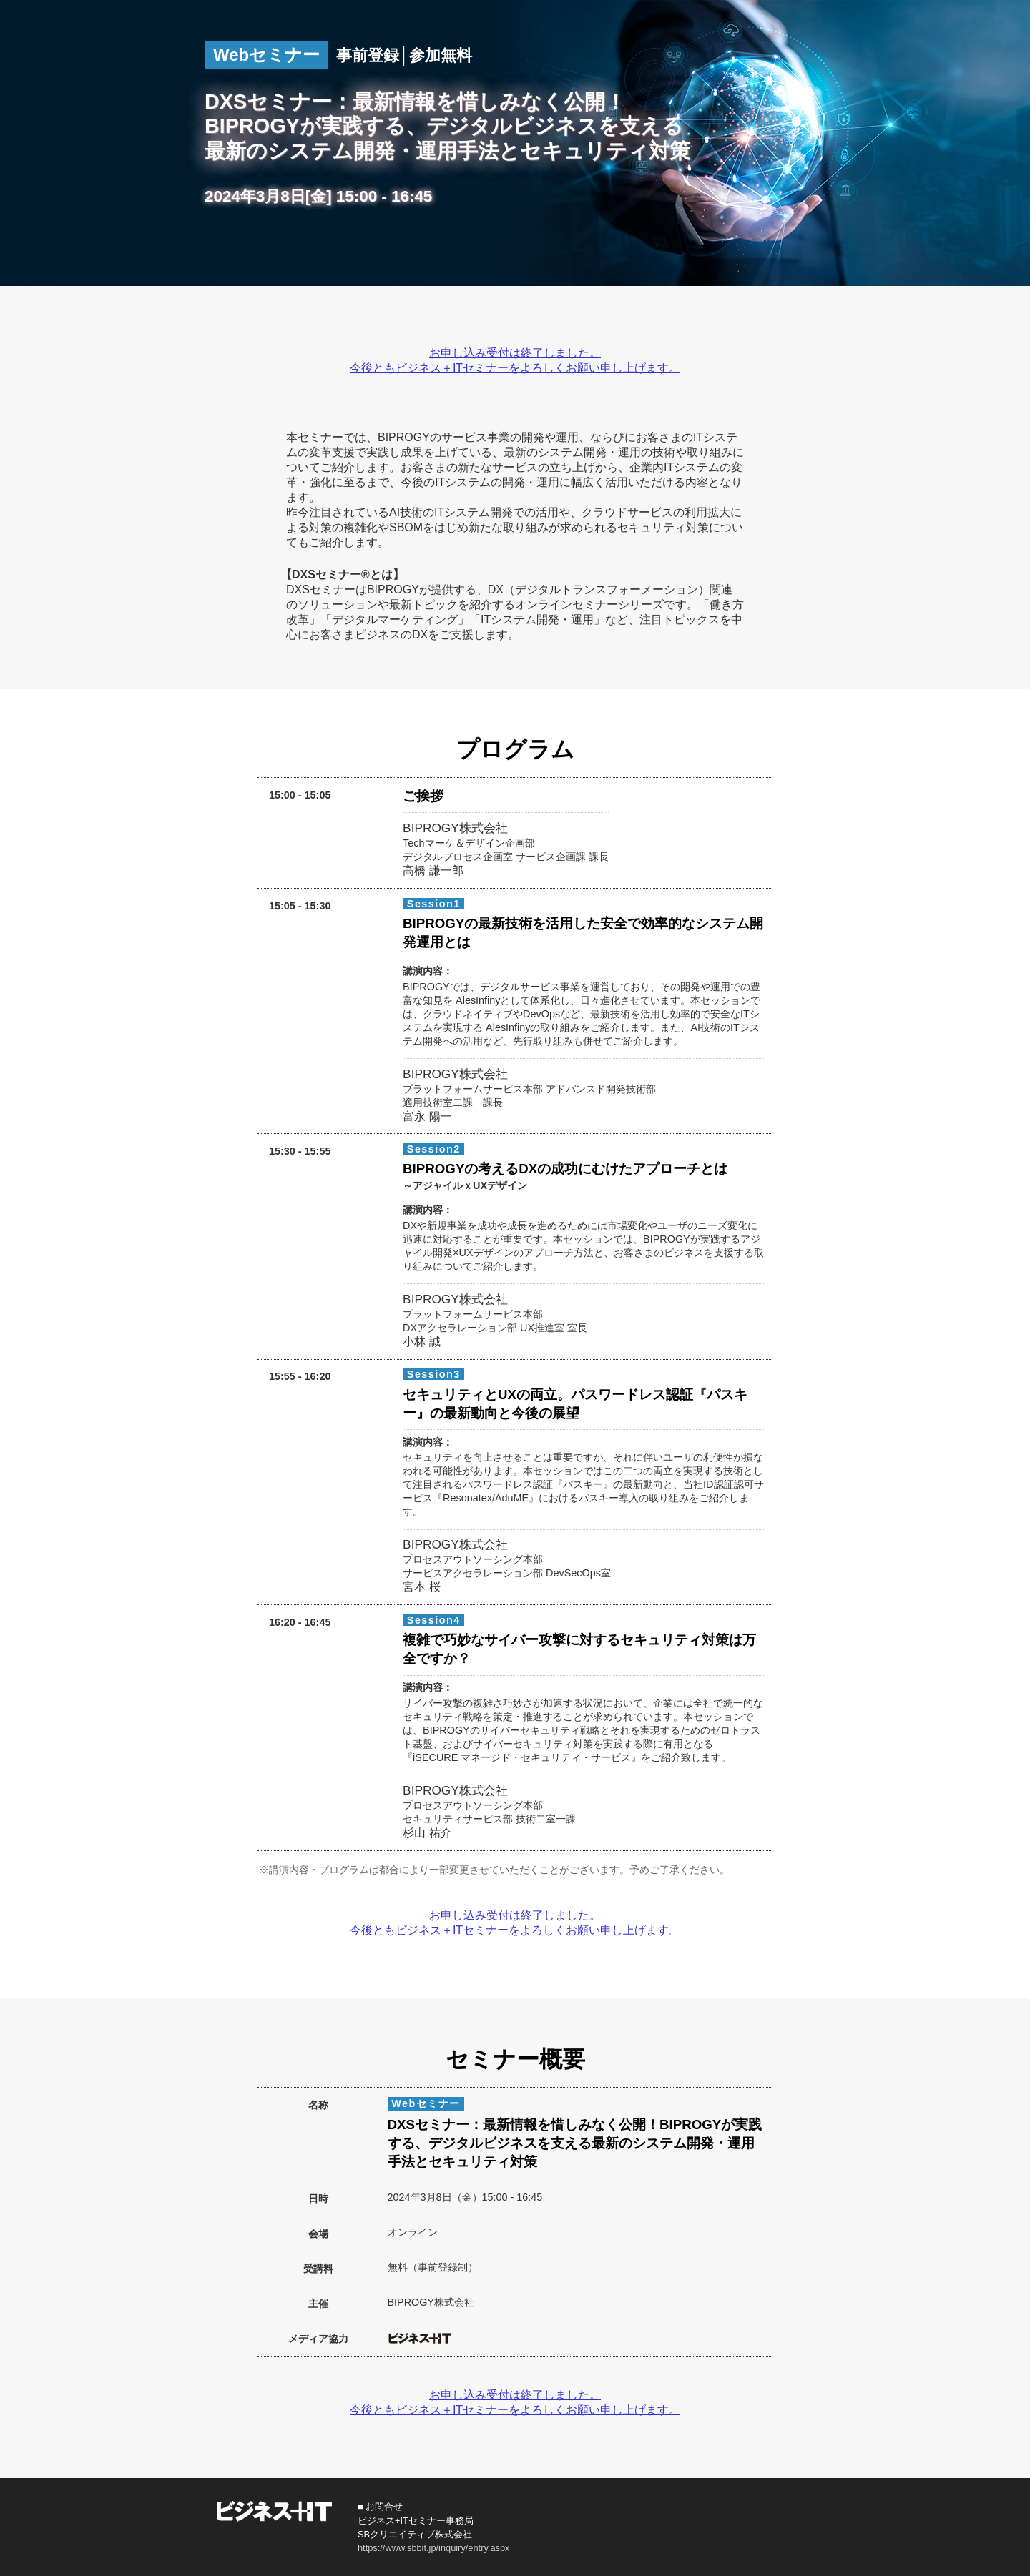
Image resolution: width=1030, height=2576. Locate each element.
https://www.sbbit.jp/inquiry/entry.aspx (433, 2547)
